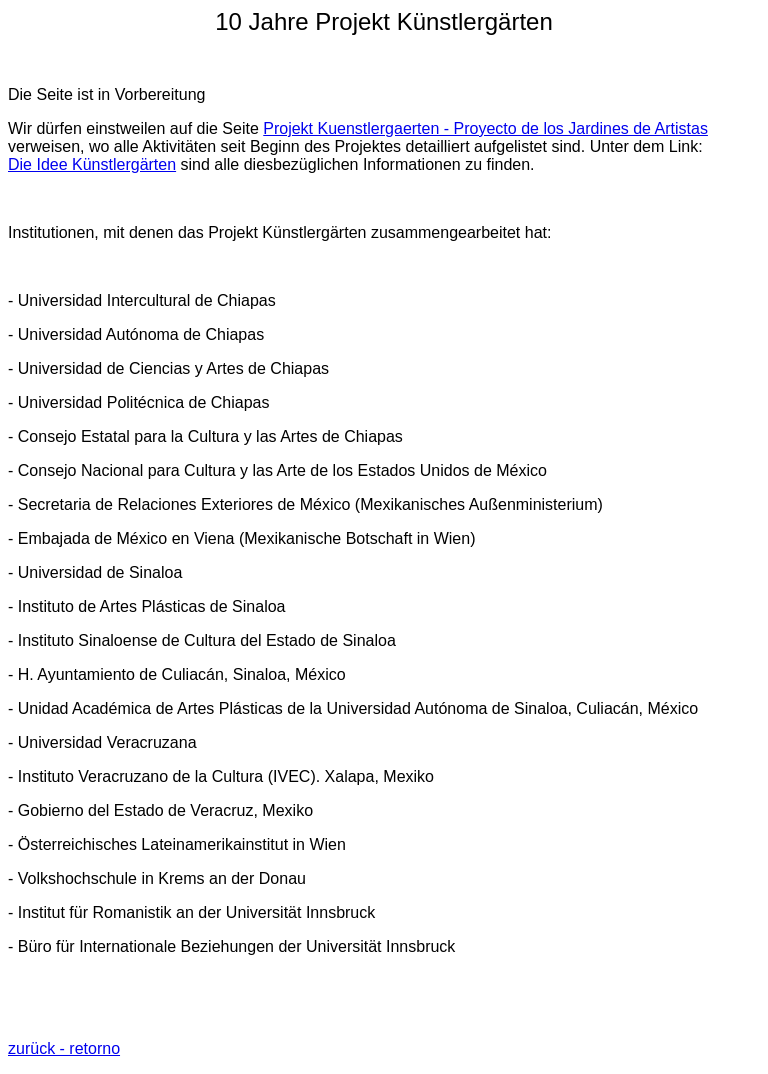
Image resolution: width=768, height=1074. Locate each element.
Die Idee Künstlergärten (92, 164)
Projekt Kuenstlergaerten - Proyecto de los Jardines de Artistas (485, 128)
